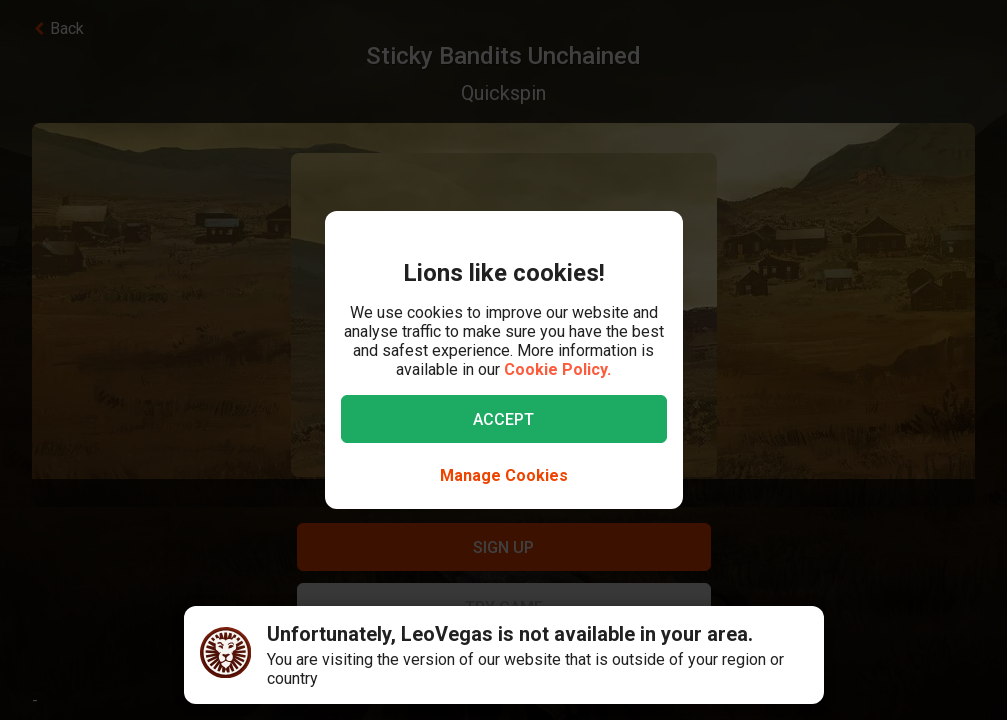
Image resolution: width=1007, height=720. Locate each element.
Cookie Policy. (557, 369)
